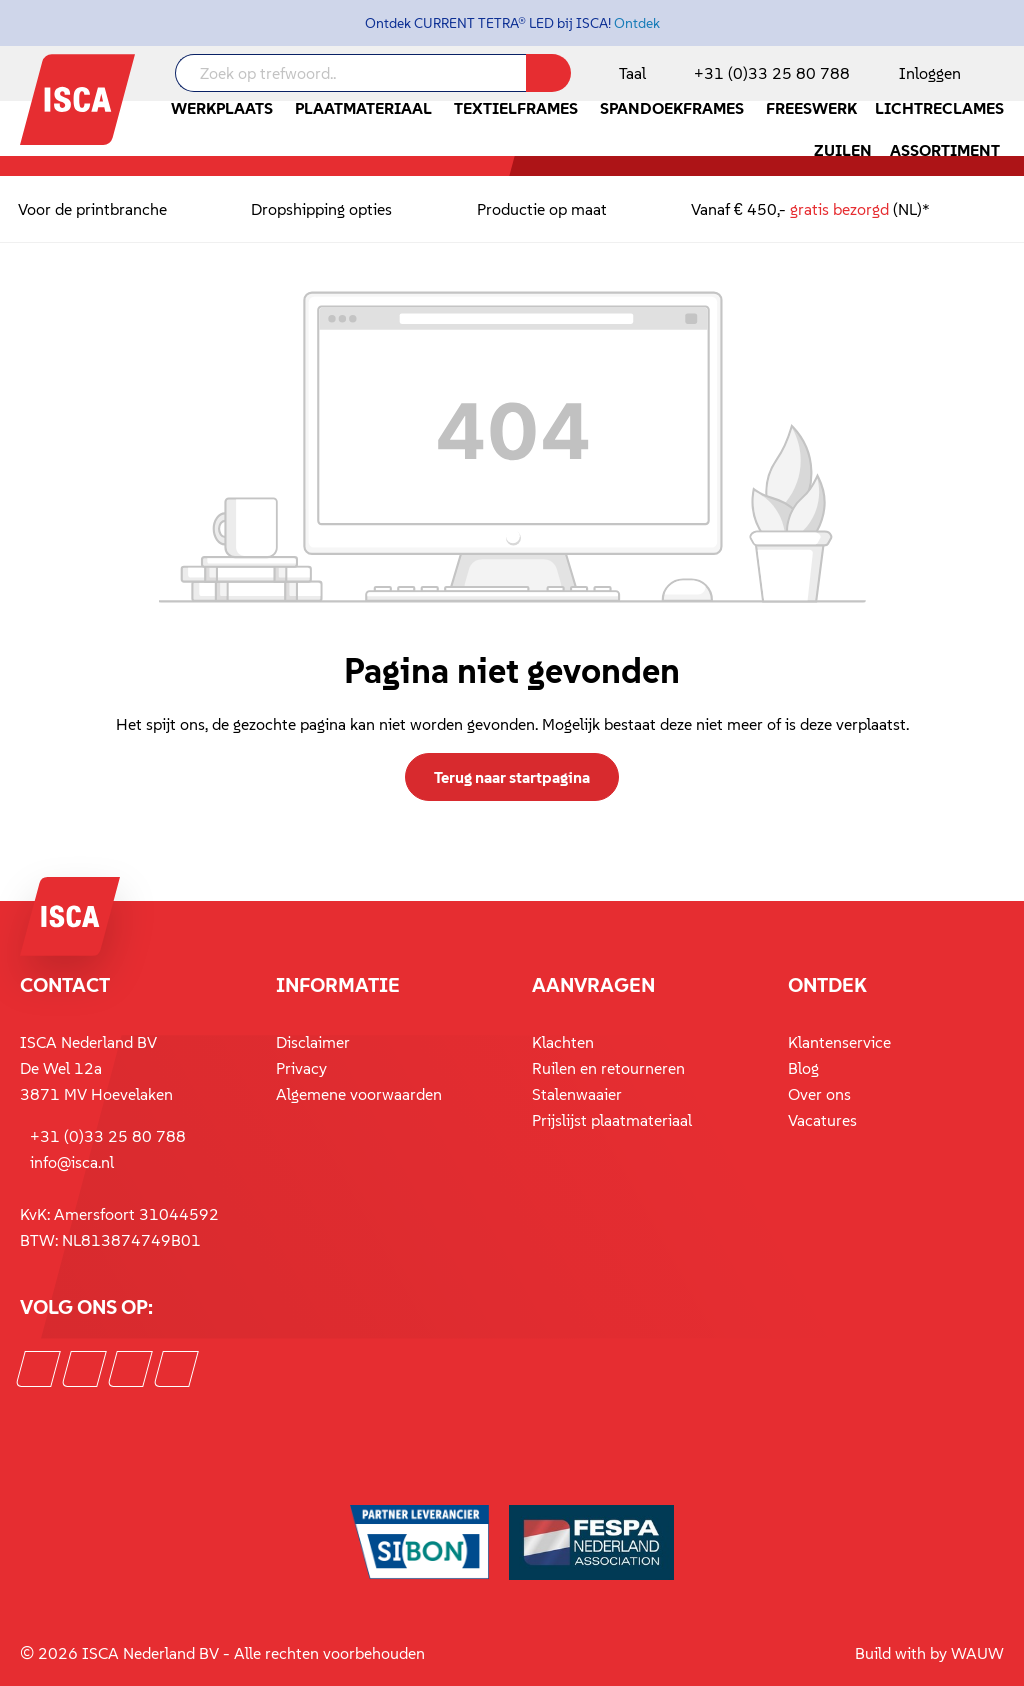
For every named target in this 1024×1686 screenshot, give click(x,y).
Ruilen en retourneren (608, 1068)
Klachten (563, 1042)
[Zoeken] (548, 73)
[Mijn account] (926, 73)
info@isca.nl (72, 1162)
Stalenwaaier (577, 1094)
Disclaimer (313, 1042)
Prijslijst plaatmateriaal (612, 1120)
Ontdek (637, 23)
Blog (803, 1068)
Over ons (819, 1094)
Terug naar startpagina (512, 777)
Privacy (301, 1068)
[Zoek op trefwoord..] (351, 73)
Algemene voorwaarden (359, 1094)
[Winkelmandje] (1003, 75)
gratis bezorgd (839, 209)
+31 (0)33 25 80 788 (772, 73)
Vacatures (822, 1120)
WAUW (977, 1653)
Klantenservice (839, 1042)
